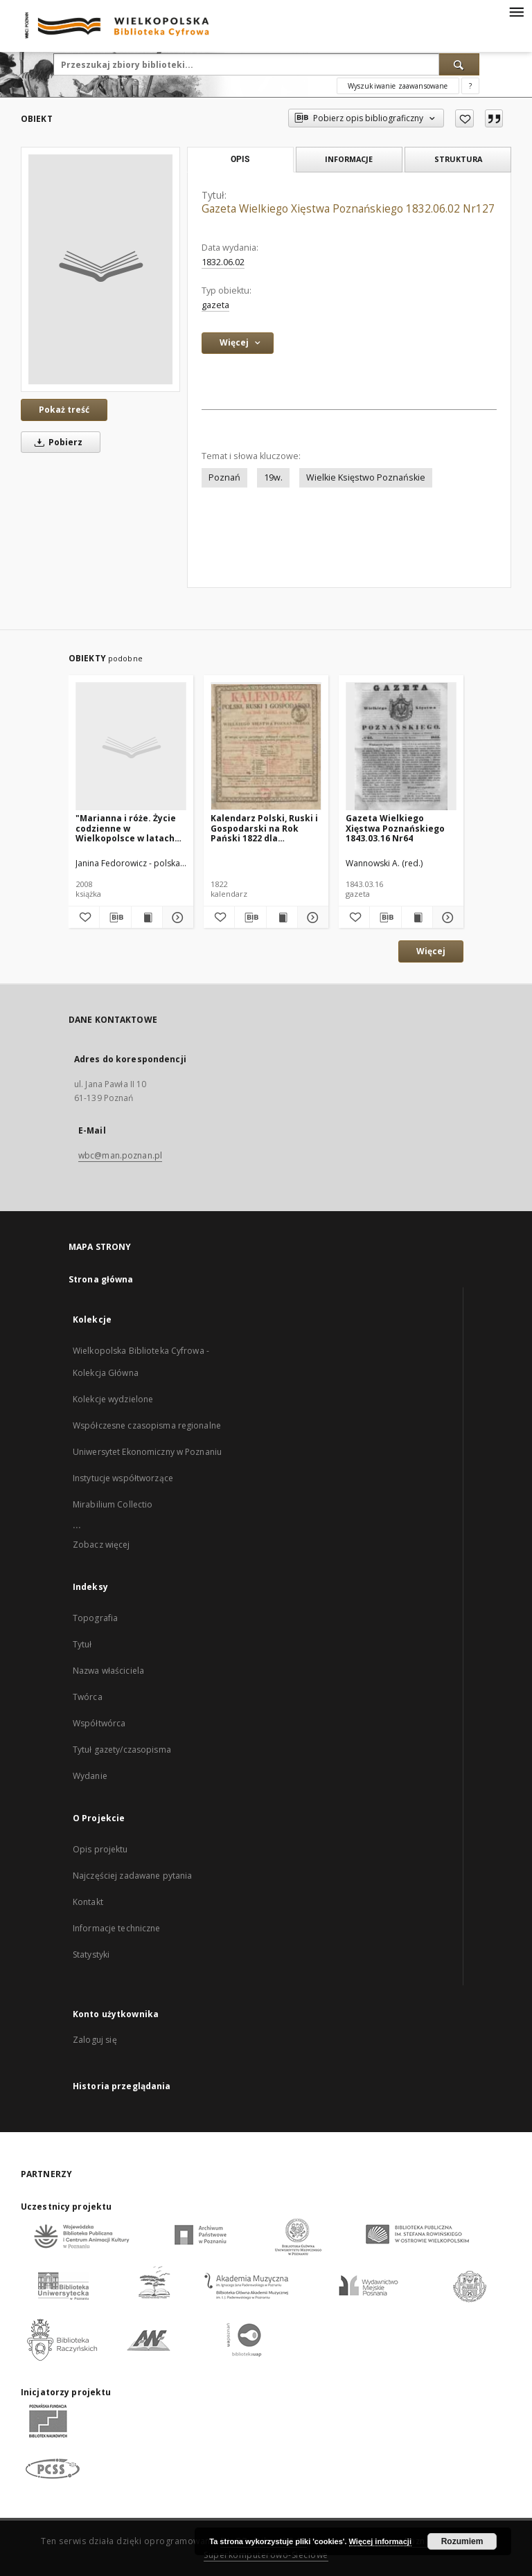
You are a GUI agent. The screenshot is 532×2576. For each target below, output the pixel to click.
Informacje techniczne (117, 1928)
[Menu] (516, 11)
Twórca (88, 1697)
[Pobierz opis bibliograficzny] (115, 918)
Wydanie (90, 1776)
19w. (273, 477)
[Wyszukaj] (459, 64)
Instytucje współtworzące (123, 1478)
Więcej (430, 951)
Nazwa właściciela (108, 1670)
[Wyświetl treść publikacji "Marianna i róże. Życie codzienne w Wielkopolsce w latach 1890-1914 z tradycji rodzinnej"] (147, 918)
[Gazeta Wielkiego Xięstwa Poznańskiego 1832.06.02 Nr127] (100, 269)
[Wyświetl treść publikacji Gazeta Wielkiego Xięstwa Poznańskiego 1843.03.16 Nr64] (417, 918)
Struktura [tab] (458, 159)
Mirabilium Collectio (112, 1504)
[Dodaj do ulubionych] (464, 118)
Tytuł (82, 1644)
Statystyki (91, 1954)
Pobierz (56, 442)
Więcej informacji (380, 2541)
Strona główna (101, 1279)
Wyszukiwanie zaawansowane (398, 86)
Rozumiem (462, 2541)
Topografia (95, 1618)
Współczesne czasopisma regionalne (147, 1425)
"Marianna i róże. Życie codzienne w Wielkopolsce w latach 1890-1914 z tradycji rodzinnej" (126, 827)
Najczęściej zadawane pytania (132, 1875)
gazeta (215, 305)
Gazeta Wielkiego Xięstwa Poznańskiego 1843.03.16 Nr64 (395, 827)
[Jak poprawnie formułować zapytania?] (470, 86)
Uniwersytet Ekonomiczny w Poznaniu (147, 1452)
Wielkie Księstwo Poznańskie (365, 477)
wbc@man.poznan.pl (120, 1155)
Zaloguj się (95, 2040)
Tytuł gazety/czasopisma (122, 1749)
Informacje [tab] (349, 159)
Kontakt (88, 1902)
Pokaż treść (64, 409)
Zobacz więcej (101, 1544)
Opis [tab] (240, 159)
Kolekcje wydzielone (113, 1399)
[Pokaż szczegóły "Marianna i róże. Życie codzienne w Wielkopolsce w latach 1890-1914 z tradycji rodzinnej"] (176, 918)
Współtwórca (99, 1723)
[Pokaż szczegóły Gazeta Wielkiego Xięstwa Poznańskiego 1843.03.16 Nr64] (446, 918)
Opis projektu (100, 1849)
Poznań (224, 477)
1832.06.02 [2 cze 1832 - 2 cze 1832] (223, 262)
